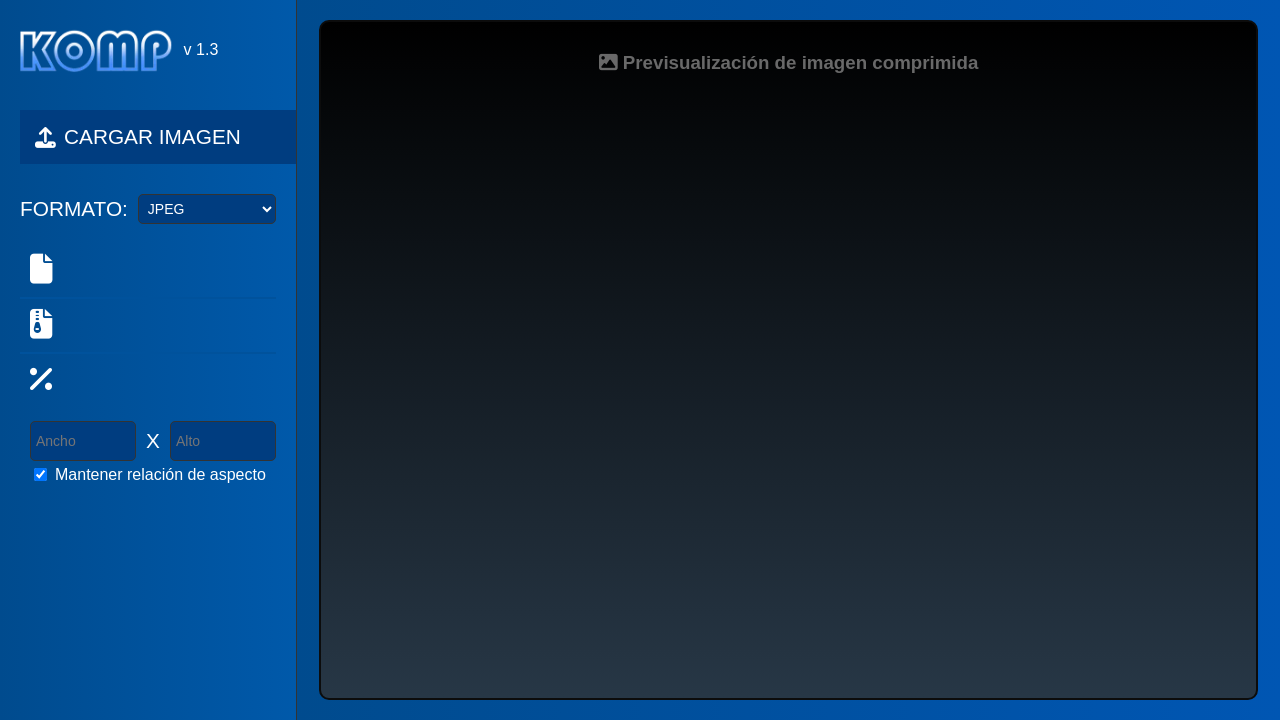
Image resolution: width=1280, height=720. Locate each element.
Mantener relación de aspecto (160, 474)
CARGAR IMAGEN (138, 136)
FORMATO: (74, 208)
